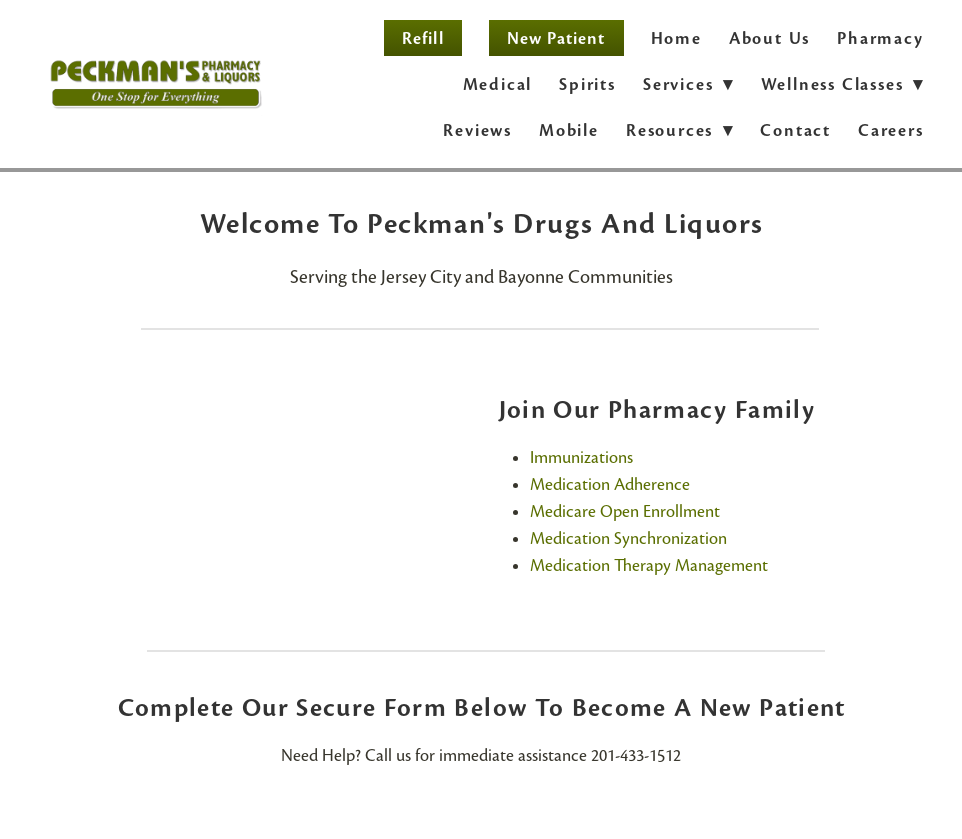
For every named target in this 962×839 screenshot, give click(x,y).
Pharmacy (880, 38)
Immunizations (581, 457)
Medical (498, 84)
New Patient (556, 38)
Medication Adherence (610, 484)
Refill (422, 38)
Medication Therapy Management (649, 565)
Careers (891, 130)
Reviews (477, 130)
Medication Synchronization (628, 538)
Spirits (587, 84)
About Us (769, 38)
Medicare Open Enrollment (625, 511)
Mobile (569, 130)
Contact (795, 130)
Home (676, 38)
